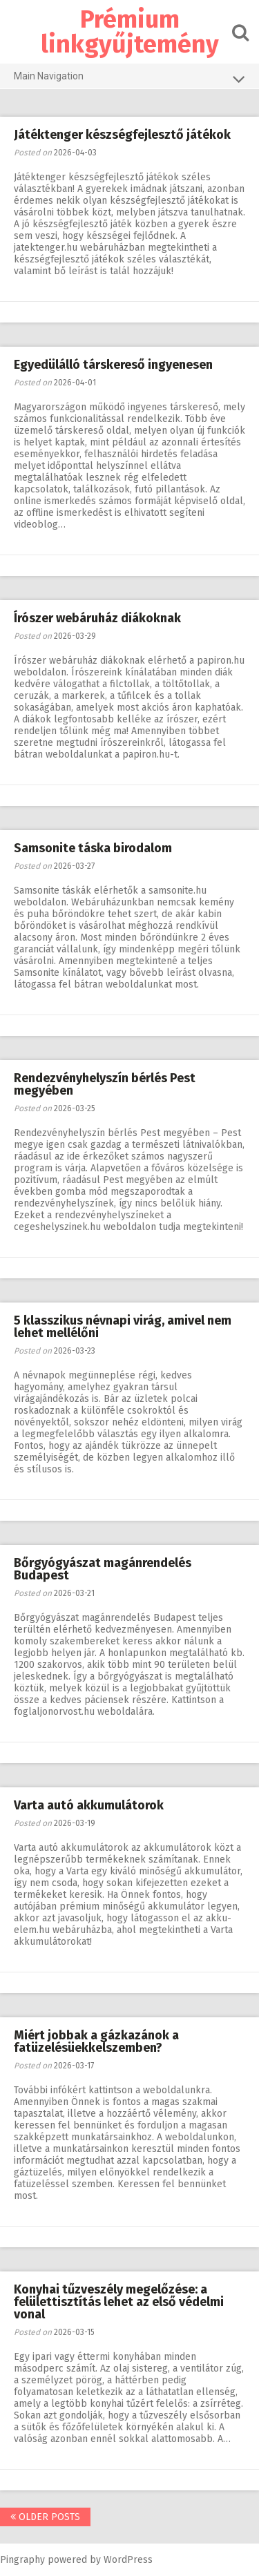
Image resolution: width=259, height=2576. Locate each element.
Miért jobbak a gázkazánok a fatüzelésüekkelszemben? (96, 2041)
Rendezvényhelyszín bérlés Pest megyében (104, 1084)
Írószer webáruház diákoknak (97, 618)
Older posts (45, 2517)
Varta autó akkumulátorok (89, 1805)
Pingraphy (22, 2560)
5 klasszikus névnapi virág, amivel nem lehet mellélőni (122, 1326)
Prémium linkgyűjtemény (130, 31)
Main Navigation (129, 78)
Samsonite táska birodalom (93, 848)
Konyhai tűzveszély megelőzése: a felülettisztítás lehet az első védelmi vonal (119, 2302)
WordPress (128, 2560)
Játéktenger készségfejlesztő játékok (122, 134)
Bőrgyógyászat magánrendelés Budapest (102, 1569)
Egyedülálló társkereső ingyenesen (113, 364)
